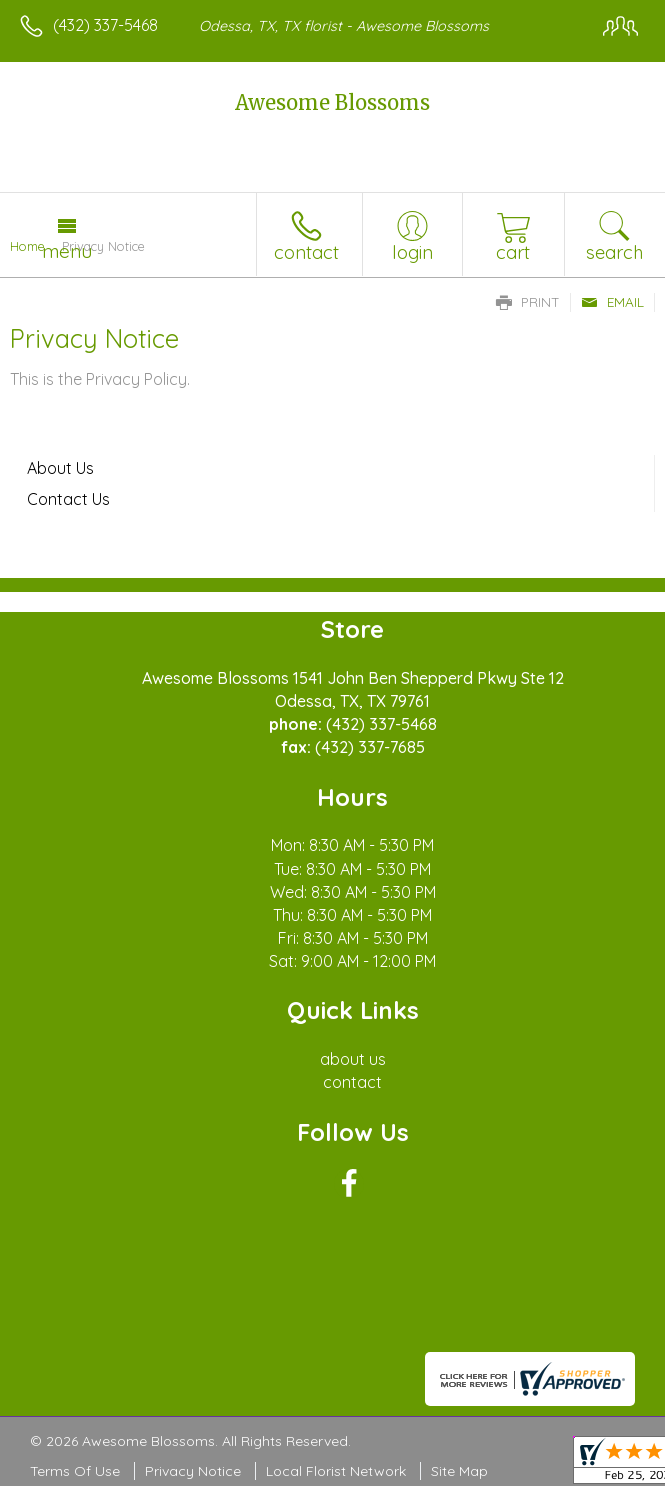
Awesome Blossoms (332, 102)
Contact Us (68, 499)
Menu (67, 251)
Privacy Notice (193, 1471)
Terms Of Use (75, 1471)
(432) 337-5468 (105, 25)
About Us (60, 468)
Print (528, 302)
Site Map (459, 1471)
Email (612, 302)
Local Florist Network (336, 1471)
